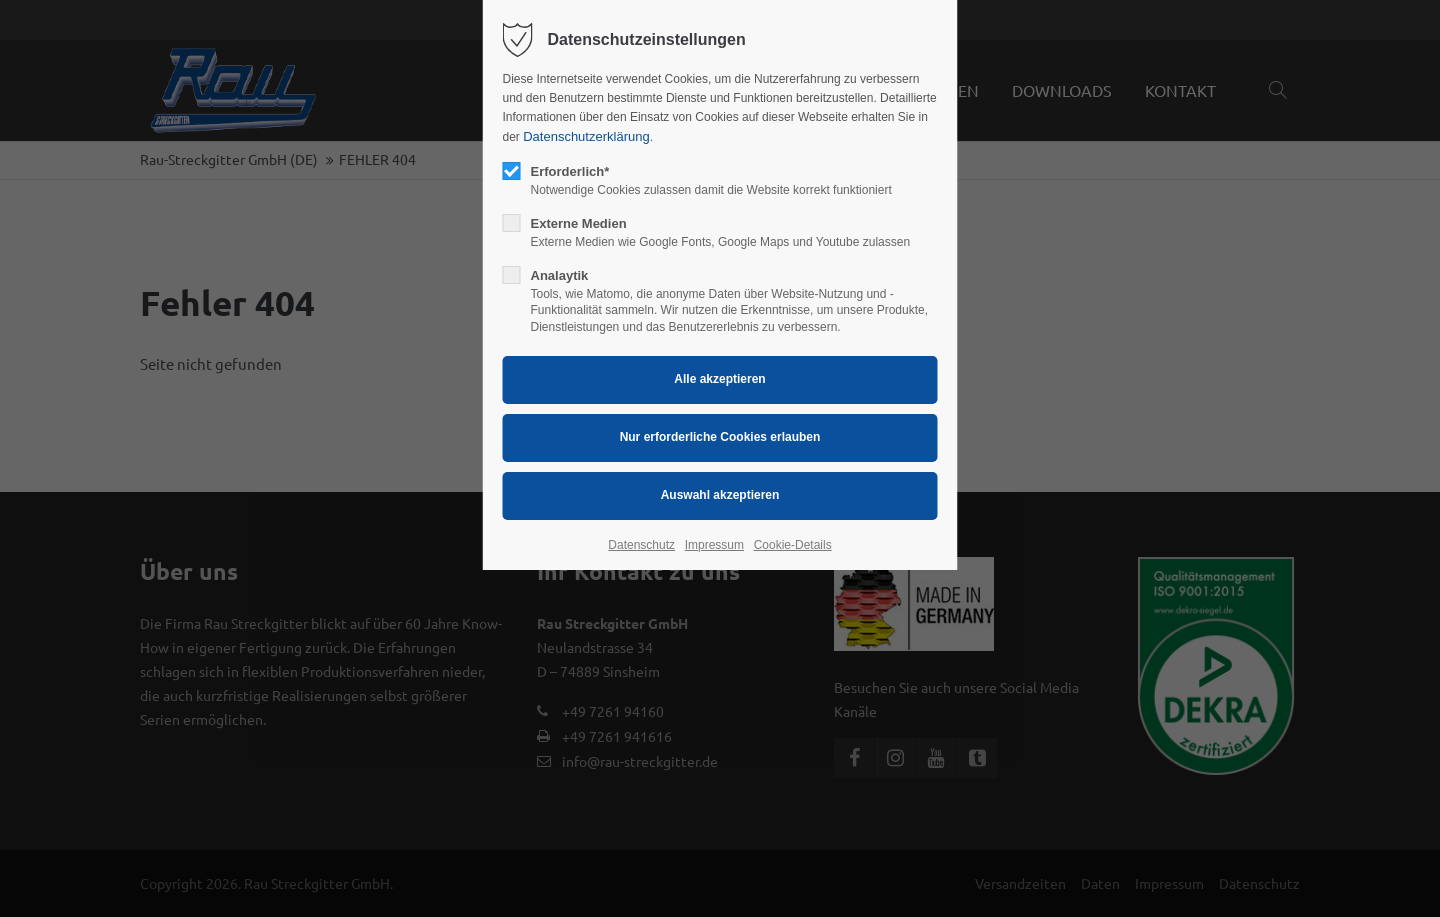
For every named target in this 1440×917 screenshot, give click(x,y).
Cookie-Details (793, 545)
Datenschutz (641, 545)
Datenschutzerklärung (586, 136)
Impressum (714, 545)
